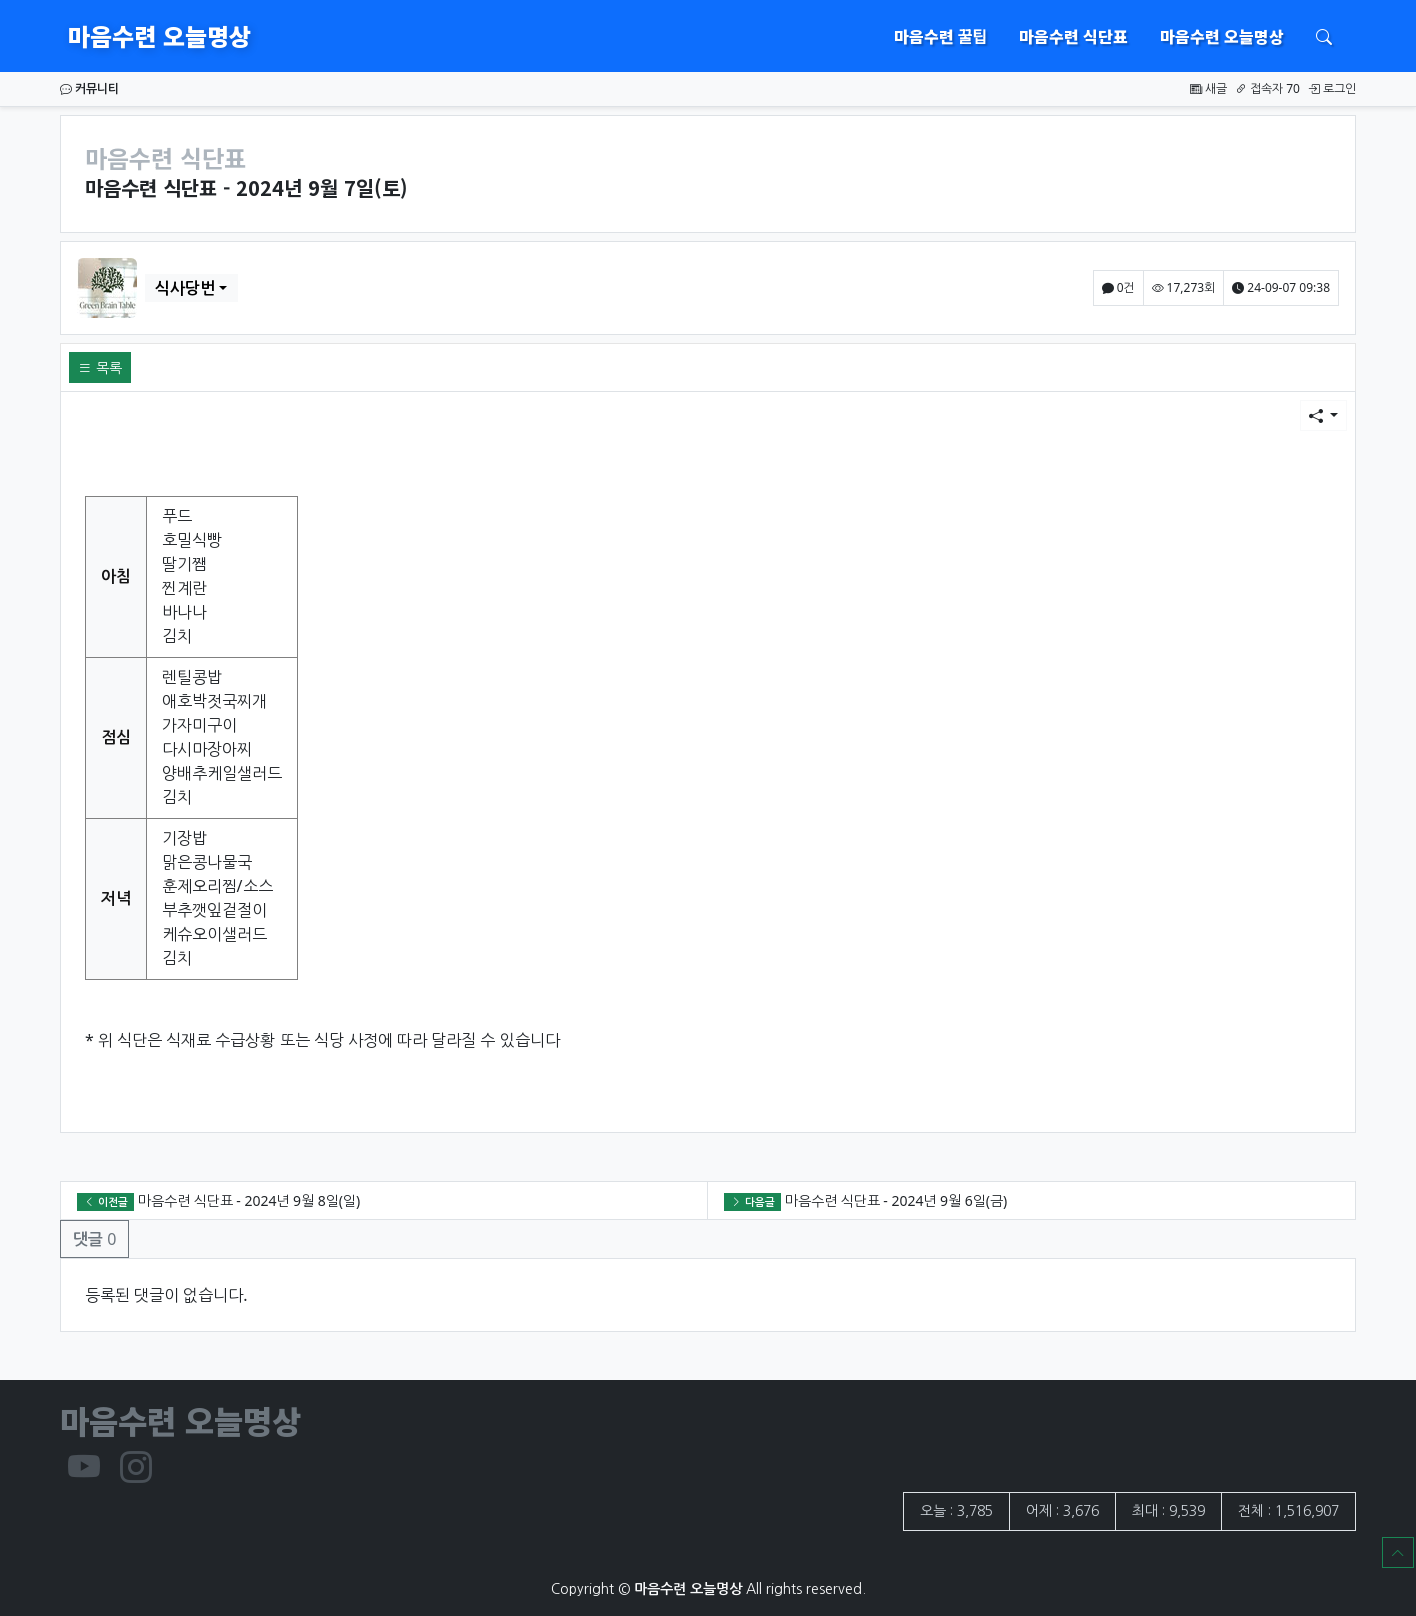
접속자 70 (1267, 88)
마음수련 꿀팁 (940, 36)
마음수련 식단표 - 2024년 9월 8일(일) (249, 1200)
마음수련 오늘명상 (159, 35)
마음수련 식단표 (1073, 36)
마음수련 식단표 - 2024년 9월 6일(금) (896, 1200)
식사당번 (185, 288)
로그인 (1332, 88)
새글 (1208, 88)
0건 (1118, 287)
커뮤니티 (89, 88)
